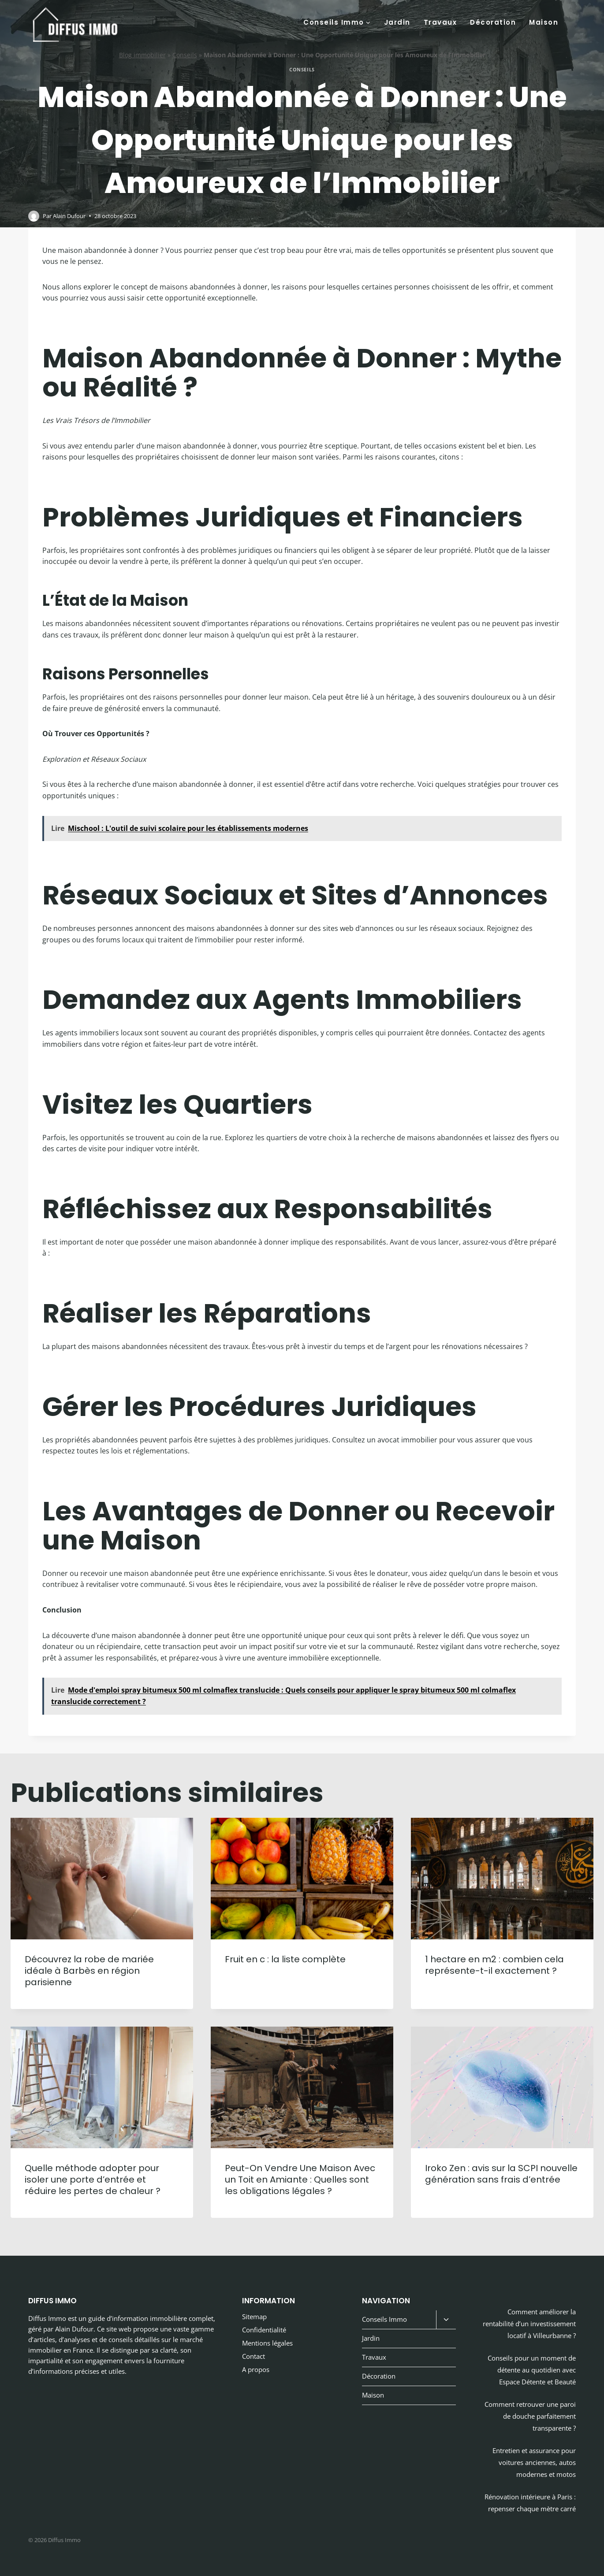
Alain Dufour (69, 216)
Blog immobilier (142, 55)
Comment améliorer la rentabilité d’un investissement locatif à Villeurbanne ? (529, 2323)
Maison (543, 22)
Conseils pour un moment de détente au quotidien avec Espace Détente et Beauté (532, 2370)
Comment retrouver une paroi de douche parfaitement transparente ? (530, 2416)
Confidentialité (264, 2329)
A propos (255, 2369)
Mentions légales (267, 2343)
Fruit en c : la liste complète (285, 1959)
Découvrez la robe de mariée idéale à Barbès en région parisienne (89, 1970)
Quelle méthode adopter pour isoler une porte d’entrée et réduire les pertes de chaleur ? (92, 2179)
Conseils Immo (384, 2319)
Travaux (440, 22)
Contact (253, 2356)
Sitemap (254, 2316)
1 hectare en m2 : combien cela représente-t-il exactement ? (494, 1965)
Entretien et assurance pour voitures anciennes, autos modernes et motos (534, 2462)
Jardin (397, 22)
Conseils (184, 55)
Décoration (493, 22)
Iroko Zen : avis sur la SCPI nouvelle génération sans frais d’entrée (501, 2174)
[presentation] (102, 1878)
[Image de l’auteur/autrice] (33, 216)
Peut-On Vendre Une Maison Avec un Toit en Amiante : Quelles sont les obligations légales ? (300, 2179)
